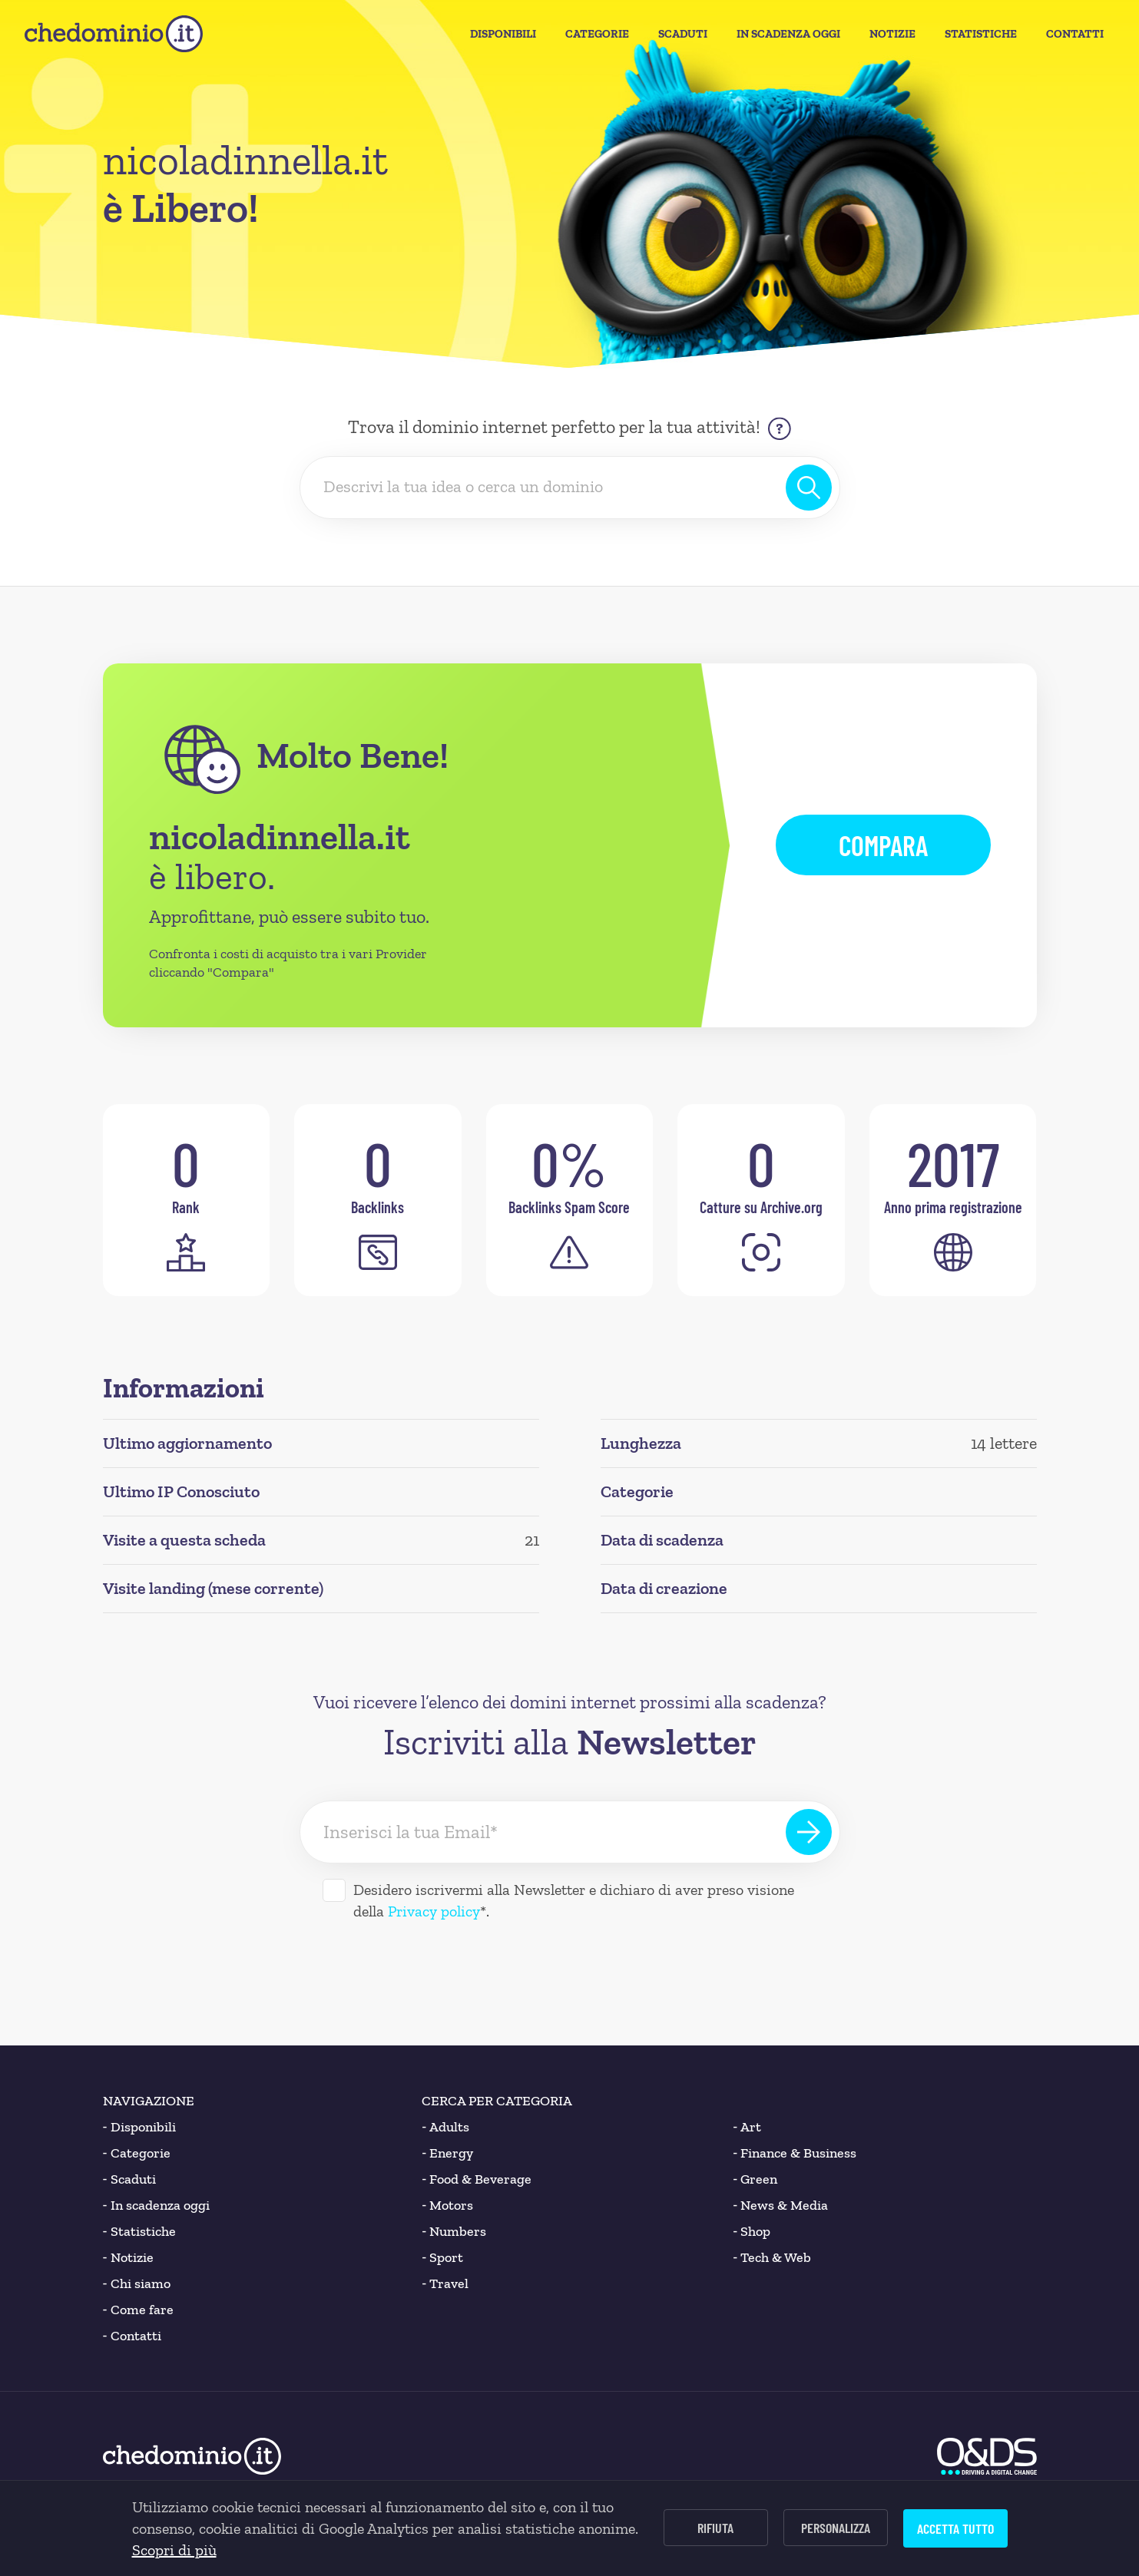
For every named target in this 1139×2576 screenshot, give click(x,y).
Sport (442, 2257)
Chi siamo (137, 2283)
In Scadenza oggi (788, 34)
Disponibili (503, 34)
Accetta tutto (955, 2528)
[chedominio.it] (114, 33)
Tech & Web (772, 2257)
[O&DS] (987, 2456)
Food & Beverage (476, 2179)
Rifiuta (715, 2527)
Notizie (892, 34)
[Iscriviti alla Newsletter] (809, 1832)
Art (747, 2127)
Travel (445, 2283)
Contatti (1075, 34)
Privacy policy (434, 1911)
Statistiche (981, 34)
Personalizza (835, 2527)
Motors (447, 2205)
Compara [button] (883, 844)
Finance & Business (794, 2153)
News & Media (780, 2205)
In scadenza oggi (156, 2205)
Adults (445, 2127)
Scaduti (682, 34)
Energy (447, 2153)
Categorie (597, 34)
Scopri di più (174, 2550)
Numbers (454, 2231)
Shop (751, 2231)
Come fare (138, 2309)
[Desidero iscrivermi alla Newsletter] (334, 1890)
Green (755, 2179)
